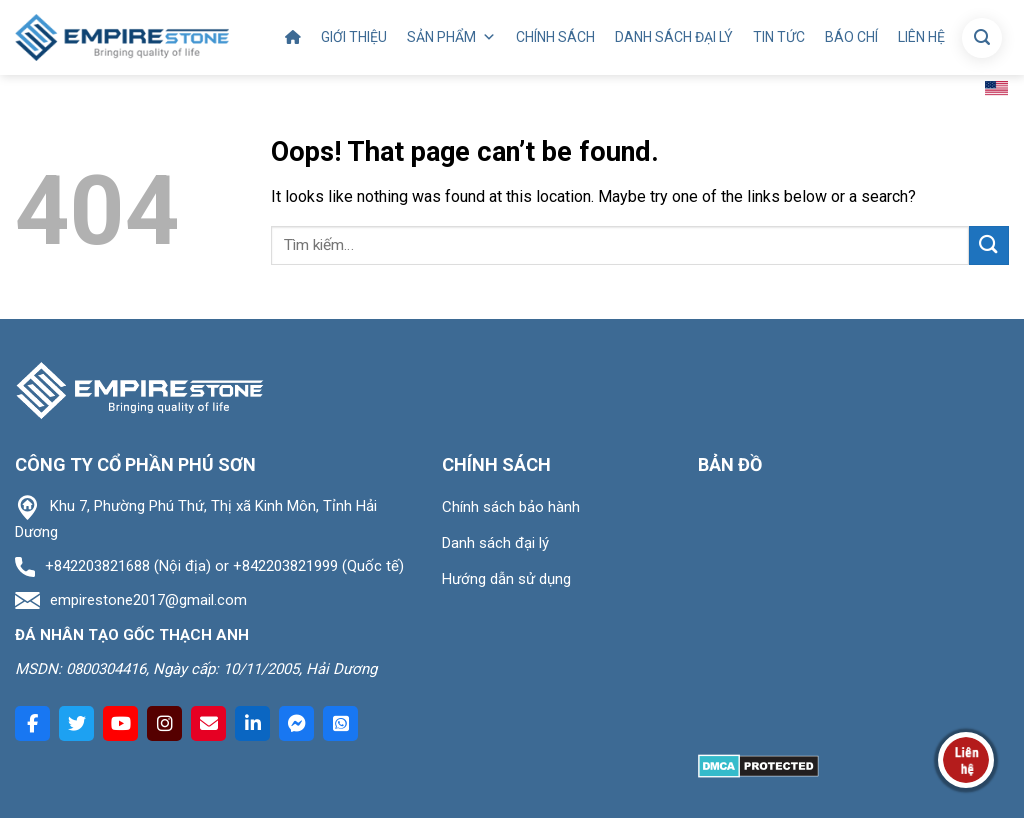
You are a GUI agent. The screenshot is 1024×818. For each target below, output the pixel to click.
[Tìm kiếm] (982, 38)
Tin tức (779, 37)
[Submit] (989, 245)
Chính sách (555, 37)
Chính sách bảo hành (511, 507)
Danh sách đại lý (674, 37)
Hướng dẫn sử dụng (506, 579)
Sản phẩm (451, 37)
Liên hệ (921, 37)
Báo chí (851, 37)
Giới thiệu (354, 37)
